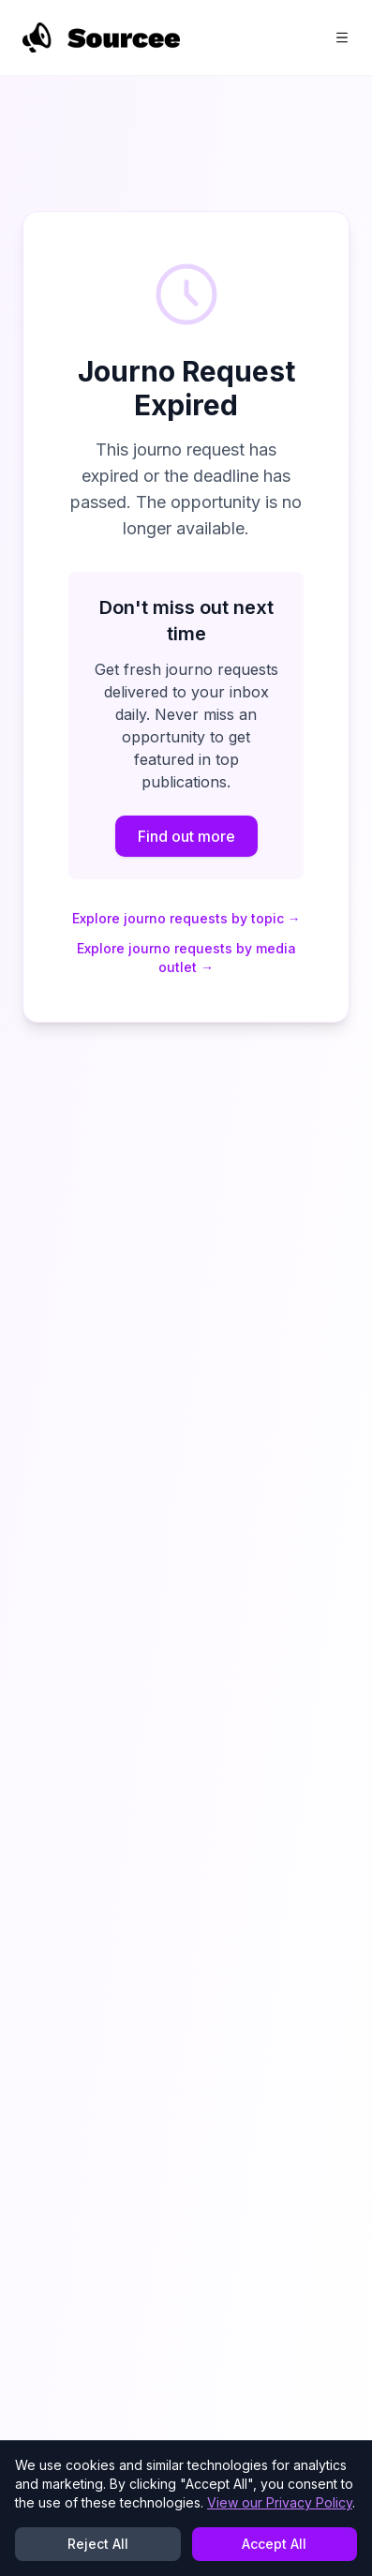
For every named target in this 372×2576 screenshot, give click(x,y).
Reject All (97, 2544)
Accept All (274, 2544)
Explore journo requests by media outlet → (186, 957)
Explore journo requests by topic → (186, 918)
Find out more (186, 836)
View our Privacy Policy (279, 2502)
